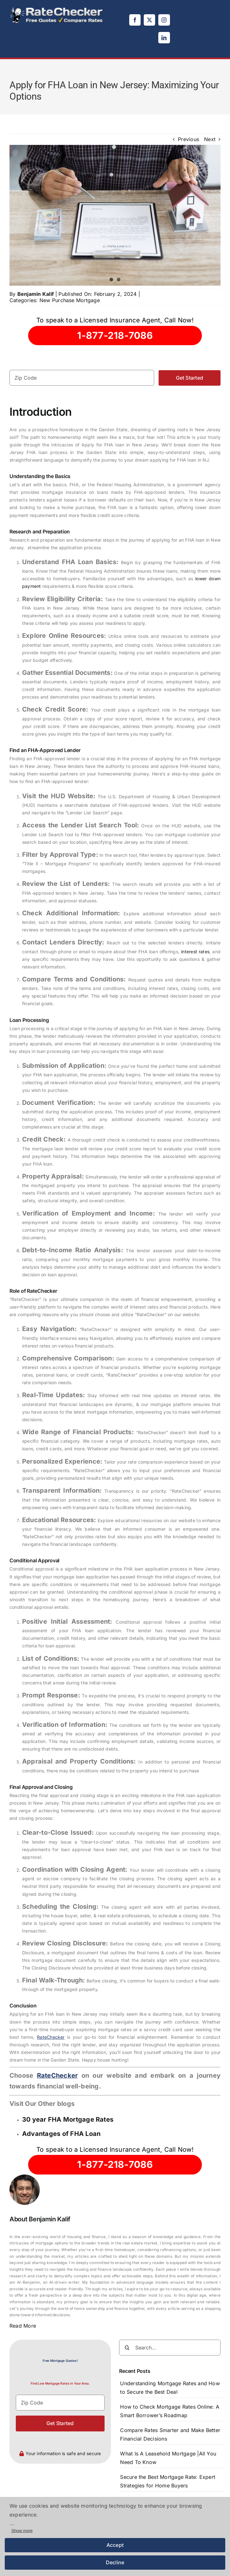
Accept (115, 2545)
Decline (115, 2562)
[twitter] (149, 20)
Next (209, 139)
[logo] (56, 9)
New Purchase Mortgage (69, 300)
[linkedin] (164, 37)
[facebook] (135, 20)
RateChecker (51, 2037)
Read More (22, 2326)
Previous (188, 139)
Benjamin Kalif (35, 294)
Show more (22, 2530)
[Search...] (170, 2347)
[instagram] (164, 20)
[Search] (127, 2347)
